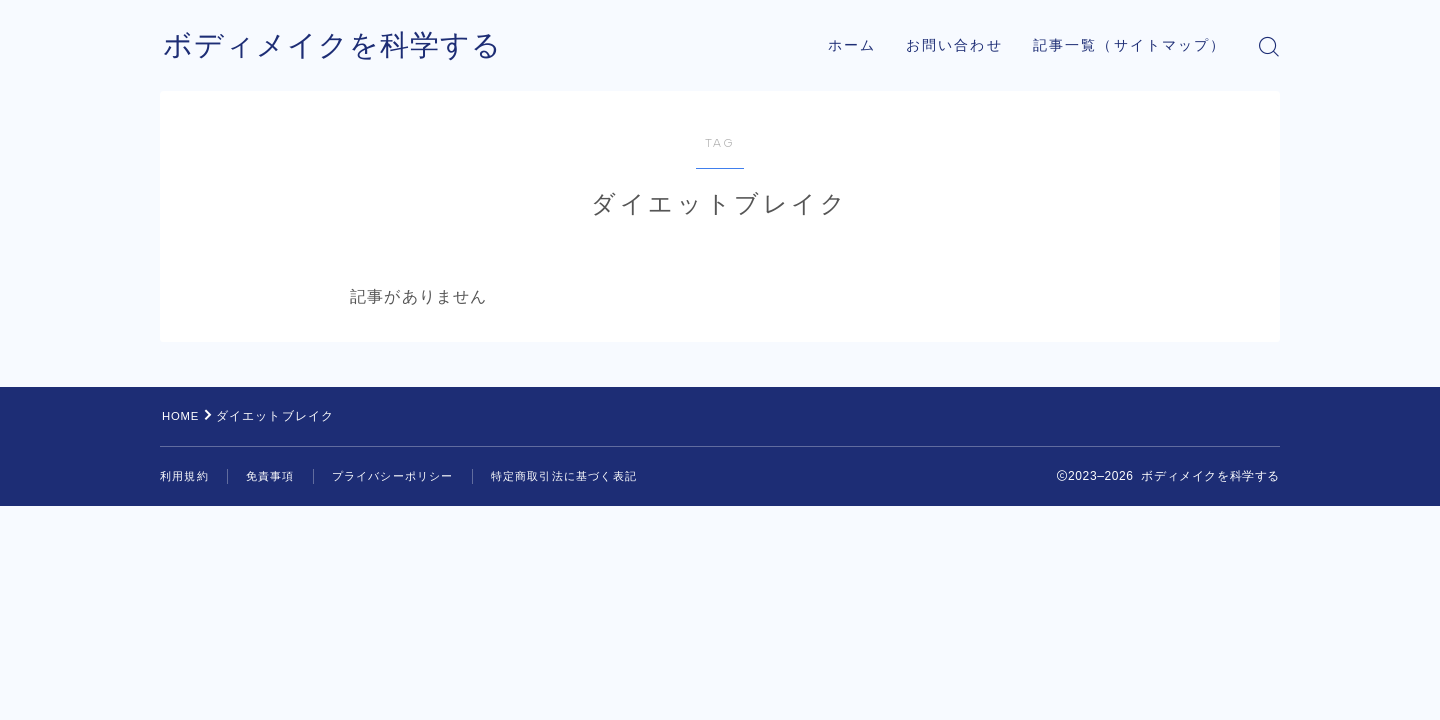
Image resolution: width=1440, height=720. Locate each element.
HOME (182, 416)
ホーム (852, 45)
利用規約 (186, 476)
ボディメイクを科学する (338, 46)
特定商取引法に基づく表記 (588, 476)
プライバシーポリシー (406, 476)
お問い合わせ (954, 45)
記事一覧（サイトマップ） (1129, 45)
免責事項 (276, 476)
